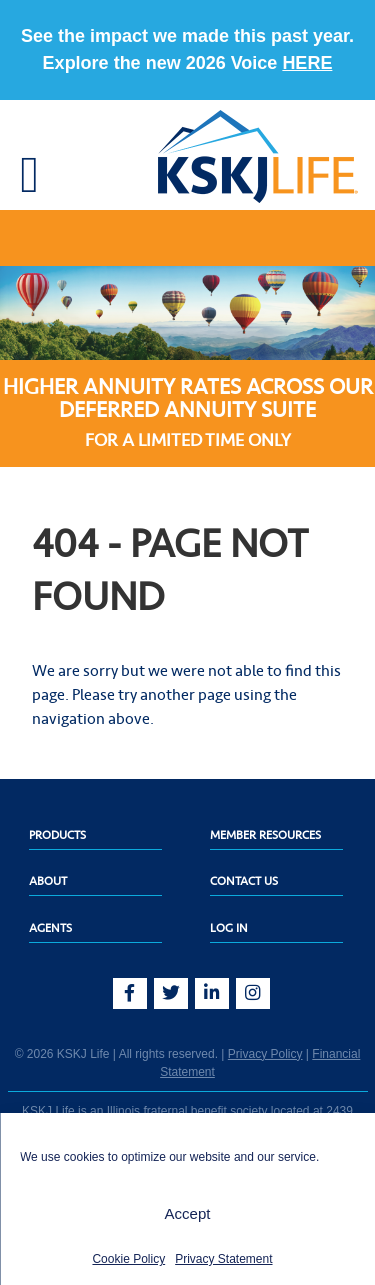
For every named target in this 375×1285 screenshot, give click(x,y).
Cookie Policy (128, 1259)
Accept (188, 1213)
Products (57, 835)
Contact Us (244, 881)
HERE (307, 63)
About (48, 881)
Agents (50, 928)
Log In (229, 928)
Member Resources (265, 835)
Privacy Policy (265, 1054)
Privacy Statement (223, 1259)
